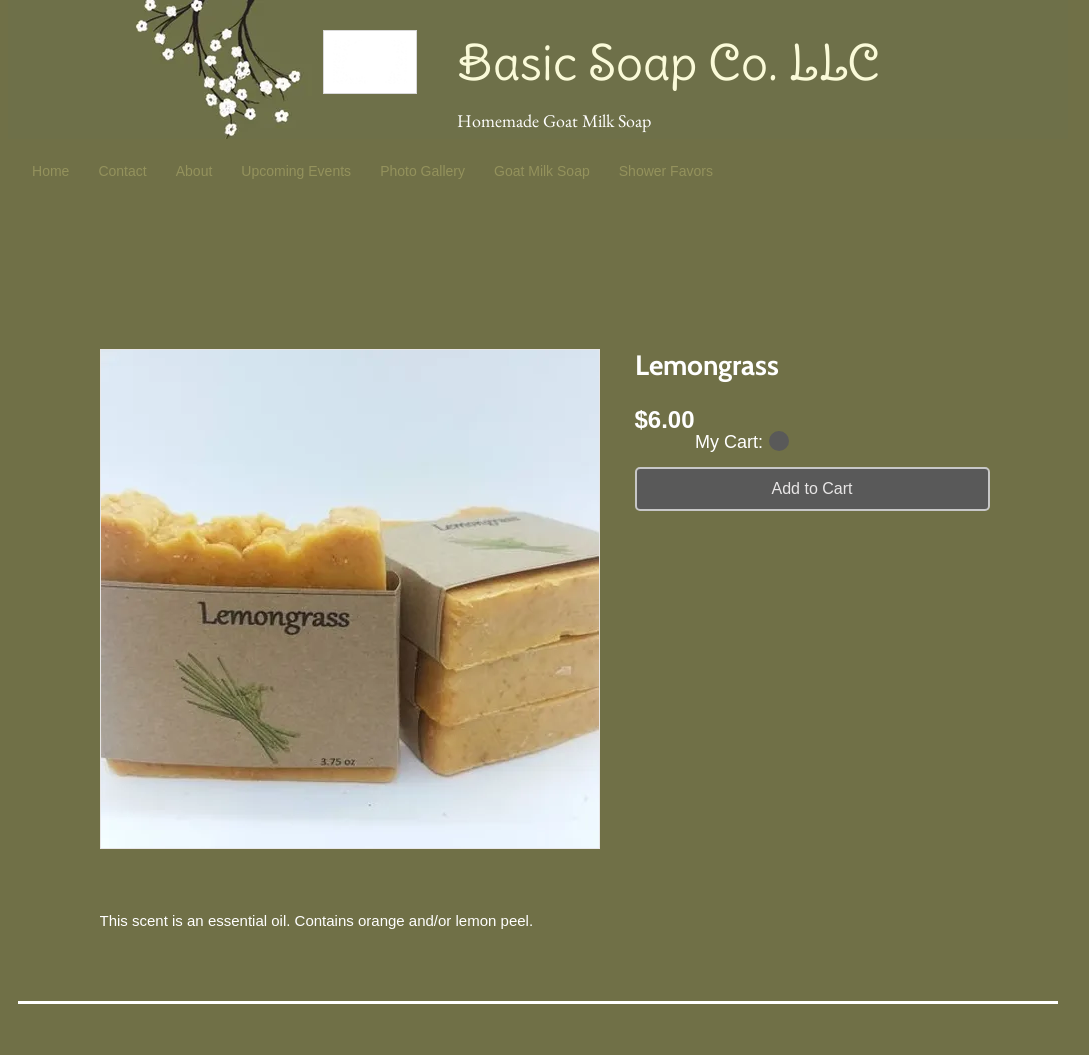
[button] (742, 441)
